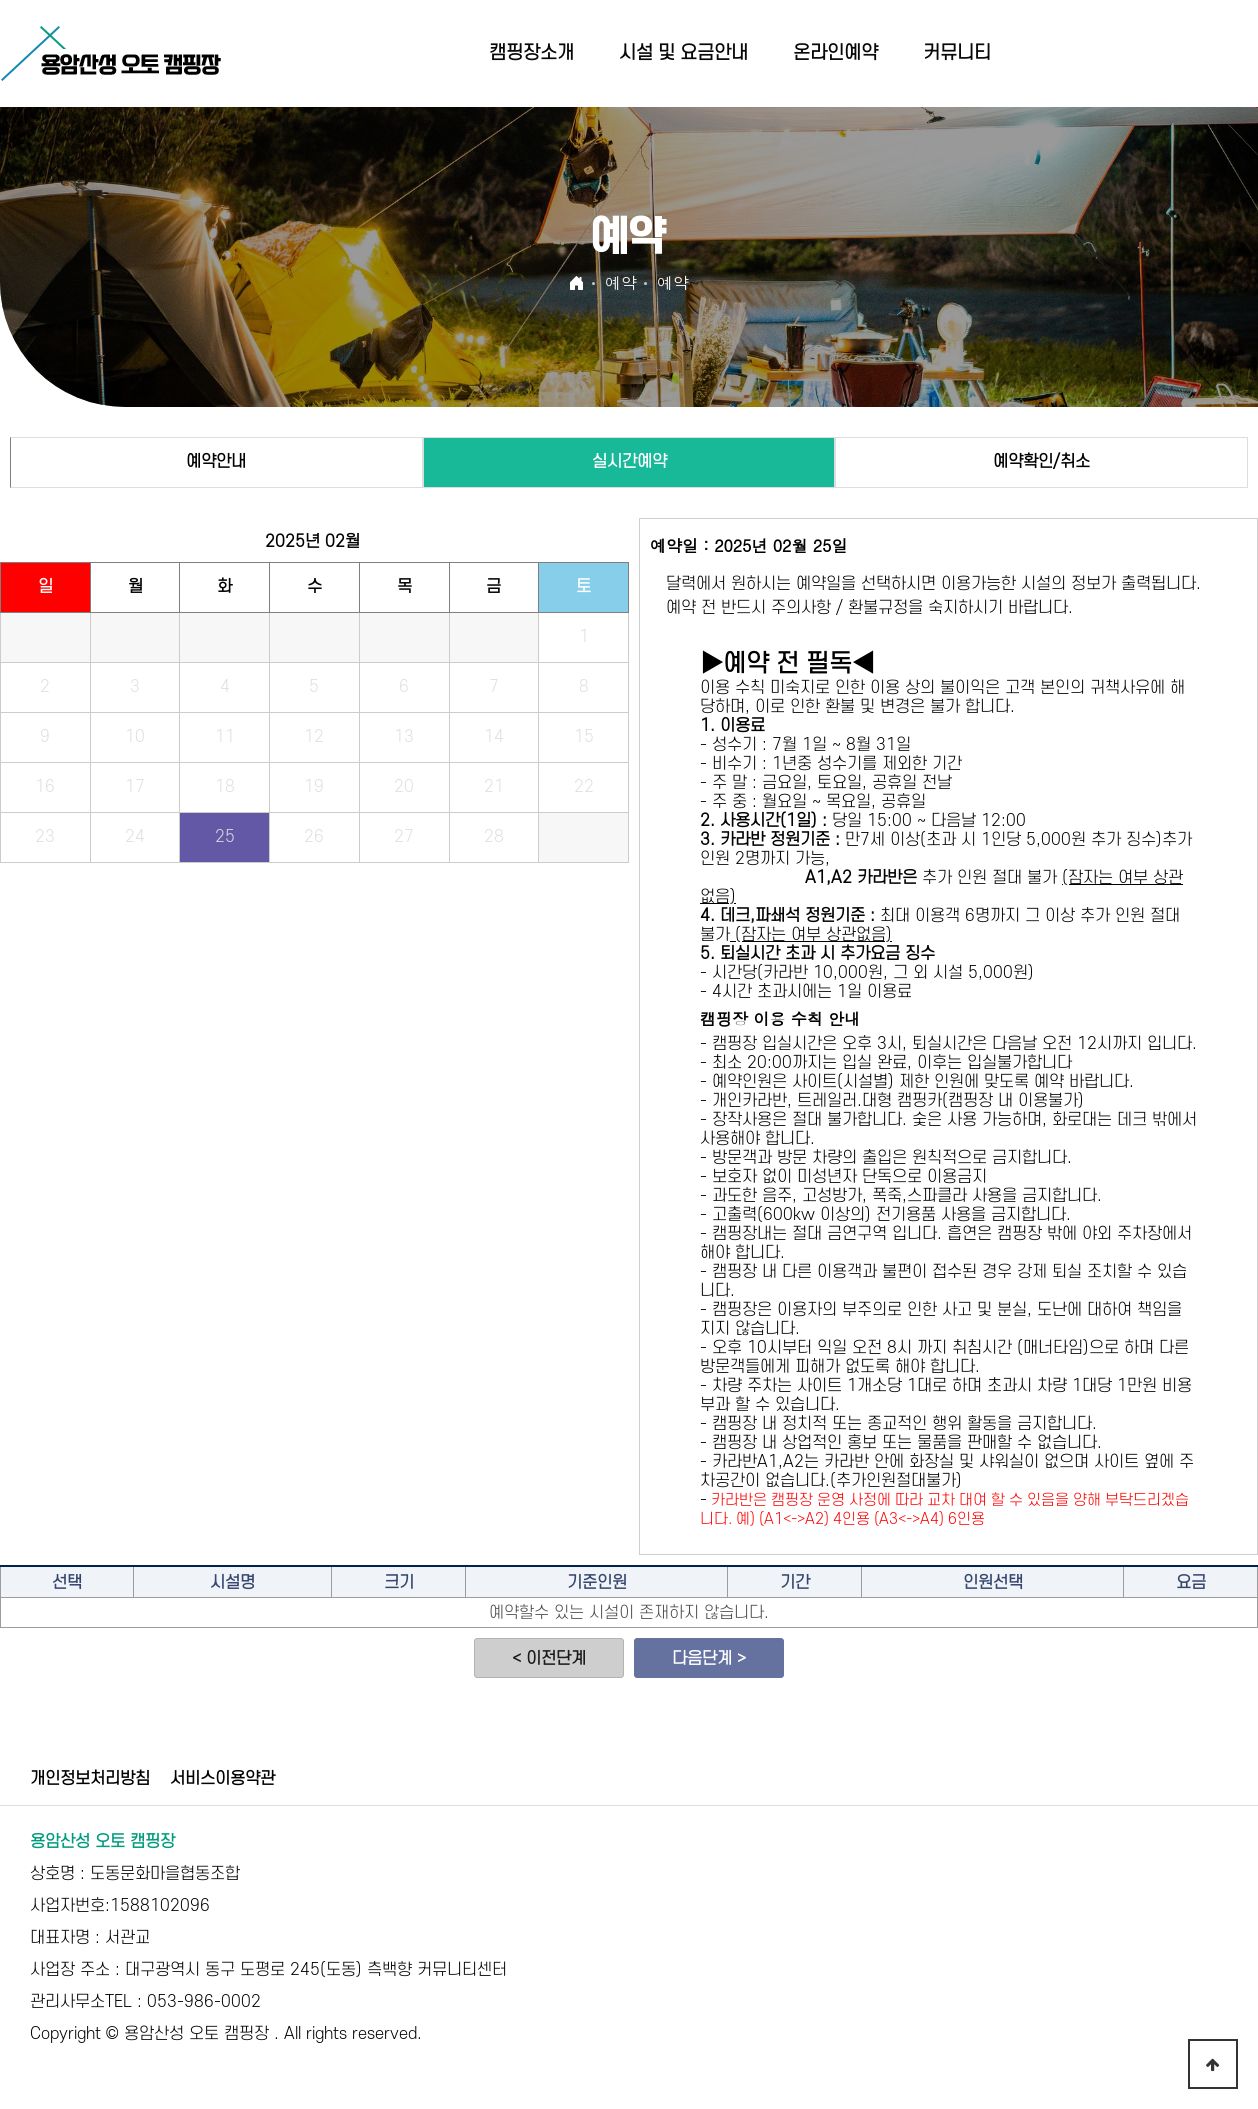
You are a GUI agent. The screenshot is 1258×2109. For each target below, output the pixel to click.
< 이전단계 (549, 1659)
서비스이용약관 (222, 1779)
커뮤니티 (957, 53)
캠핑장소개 (531, 53)
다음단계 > (709, 1659)
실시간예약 (629, 462)
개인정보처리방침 (90, 1779)
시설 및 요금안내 (683, 53)
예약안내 (216, 462)
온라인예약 (835, 53)
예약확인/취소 (1041, 462)
